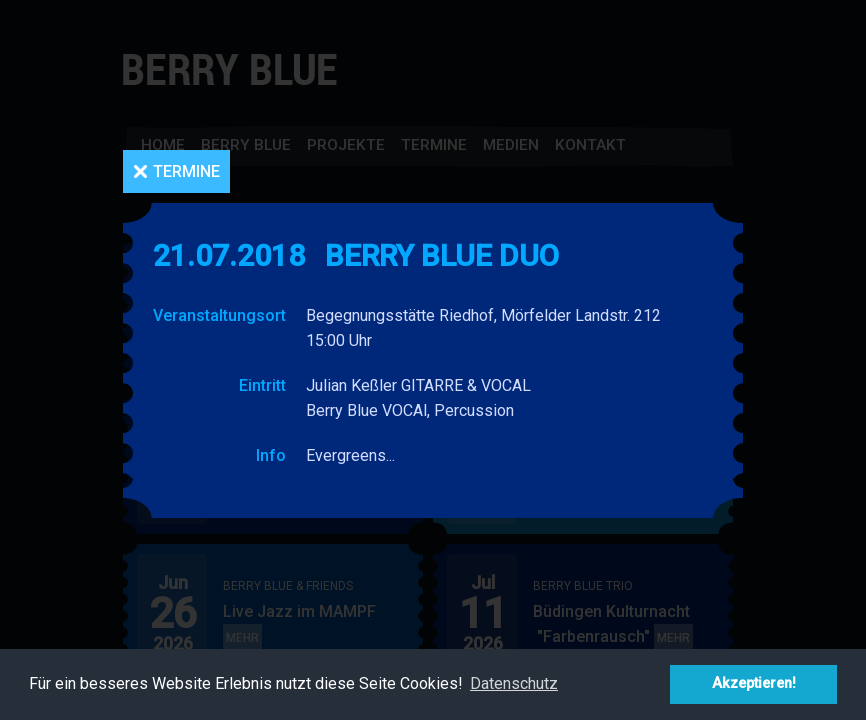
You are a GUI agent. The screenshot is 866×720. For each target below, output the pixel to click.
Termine (186, 171)
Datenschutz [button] (514, 683)
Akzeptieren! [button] (754, 683)
